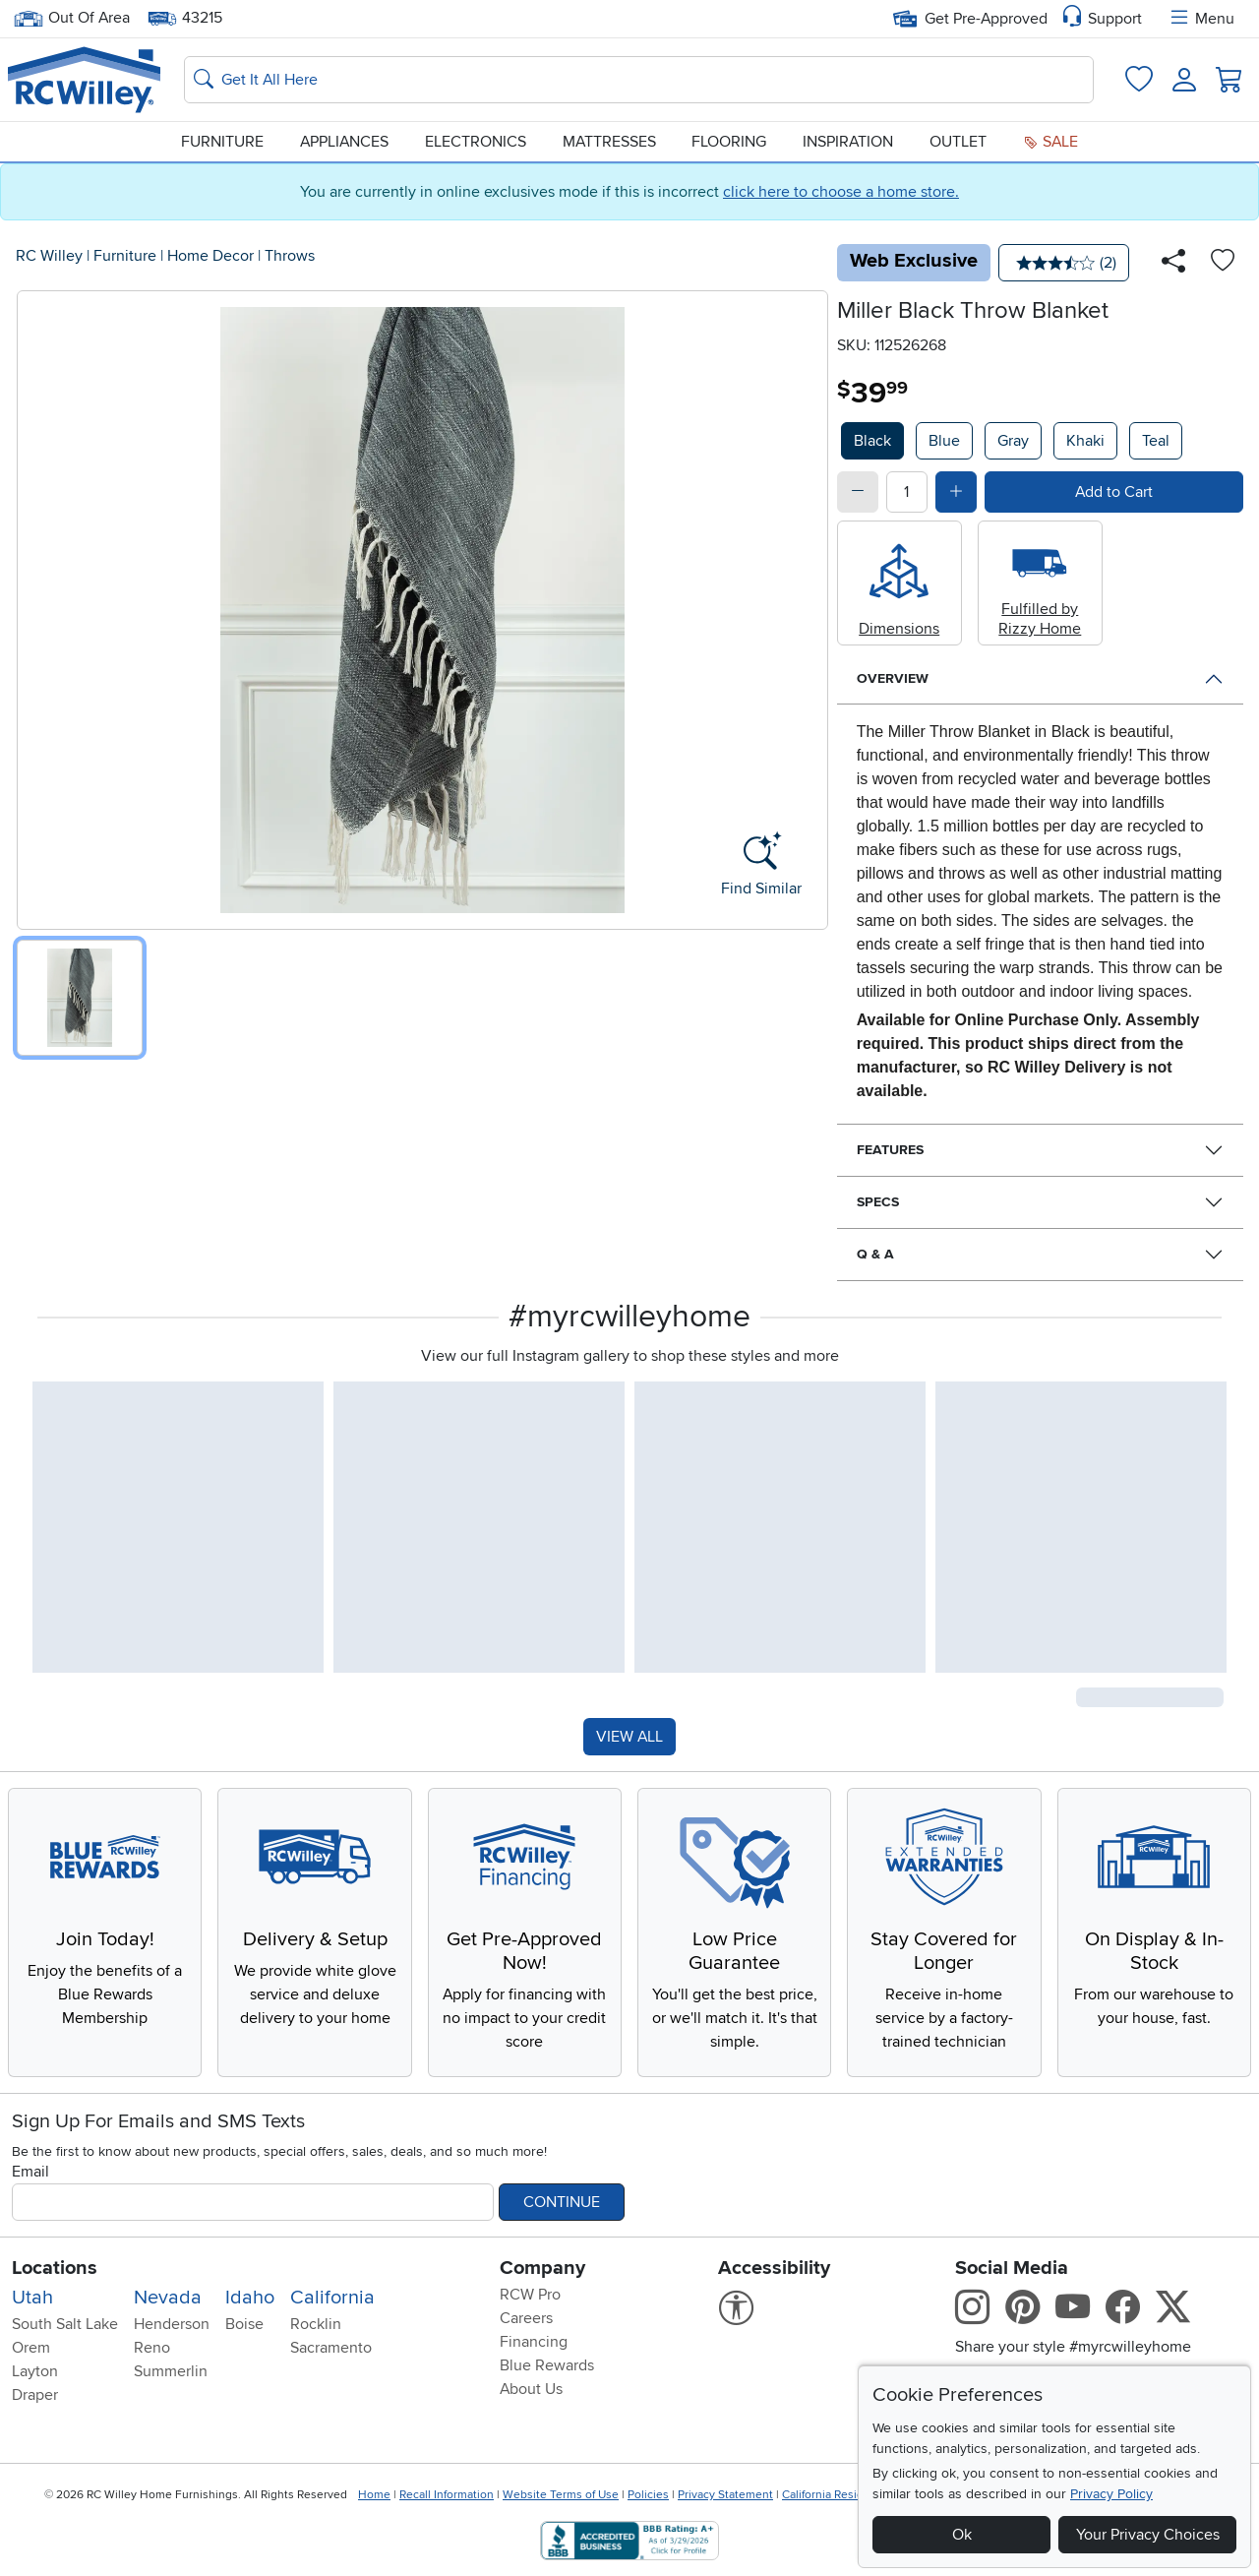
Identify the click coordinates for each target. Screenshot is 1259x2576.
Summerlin (171, 2371)
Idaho (249, 2297)
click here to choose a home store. (841, 192)
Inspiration (848, 142)
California (332, 2297)
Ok (962, 2535)
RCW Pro (530, 2294)
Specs (878, 1202)
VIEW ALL (629, 1737)
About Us (531, 2389)
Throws (290, 256)
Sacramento (331, 2348)
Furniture (222, 142)
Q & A (875, 1254)
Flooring (728, 142)
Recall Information (446, 2494)
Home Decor (210, 256)
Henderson (172, 2324)
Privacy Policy (1111, 2493)
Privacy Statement (725, 2494)
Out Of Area (72, 18)
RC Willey (49, 256)
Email (30, 2171)
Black (872, 441)
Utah (32, 2297)
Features (890, 1149)
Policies (648, 2494)
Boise (244, 2324)
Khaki (1085, 441)
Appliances (344, 142)
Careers (526, 2318)
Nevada (168, 2297)
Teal (1155, 441)
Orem (31, 2348)
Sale (1050, 142)
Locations (54, 2268)
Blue (944, 441)
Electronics (475, 142)
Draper (35, 2395)
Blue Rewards (547, 2365)
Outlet (958, 142)
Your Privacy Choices (1148, 2535)
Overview (893, 678)
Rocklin (315, 2324)
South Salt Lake (65, 2324)
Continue (561, 2202)
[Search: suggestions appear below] (639, 79)
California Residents (834, 2494)
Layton (35, 2371)
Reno (152, 2348)
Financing (534, 2342)
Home (374, 2494)
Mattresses (609, 142)
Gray (1013, 441)
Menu (1201, 18)
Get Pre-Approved (970, 19)
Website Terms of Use (561, 2494)
